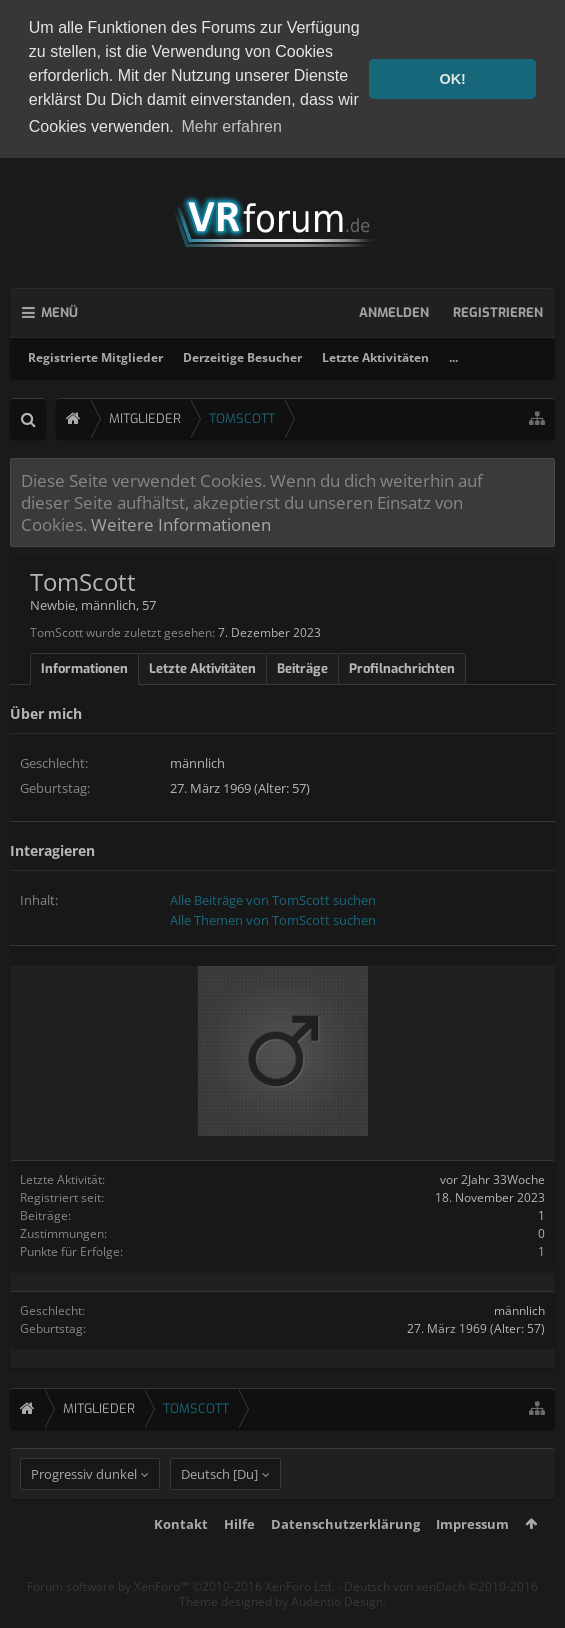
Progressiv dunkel (84, 1510)
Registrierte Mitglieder (95, 355)
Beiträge (302, 667)
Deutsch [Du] (219, 1510)
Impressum (472, 1560)
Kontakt (181, 1560)
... (453, 355)
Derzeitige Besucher (242, 355)
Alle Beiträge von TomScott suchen (273, 898)
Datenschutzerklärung (345, 1560)
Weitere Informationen (181, 523)
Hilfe (239, 1560)
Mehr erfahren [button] (231, 126)
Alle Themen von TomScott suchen (273, 918)
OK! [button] (452, 79)
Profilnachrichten (402, 667)
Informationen (84, 667)
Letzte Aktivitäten (375, 355)
